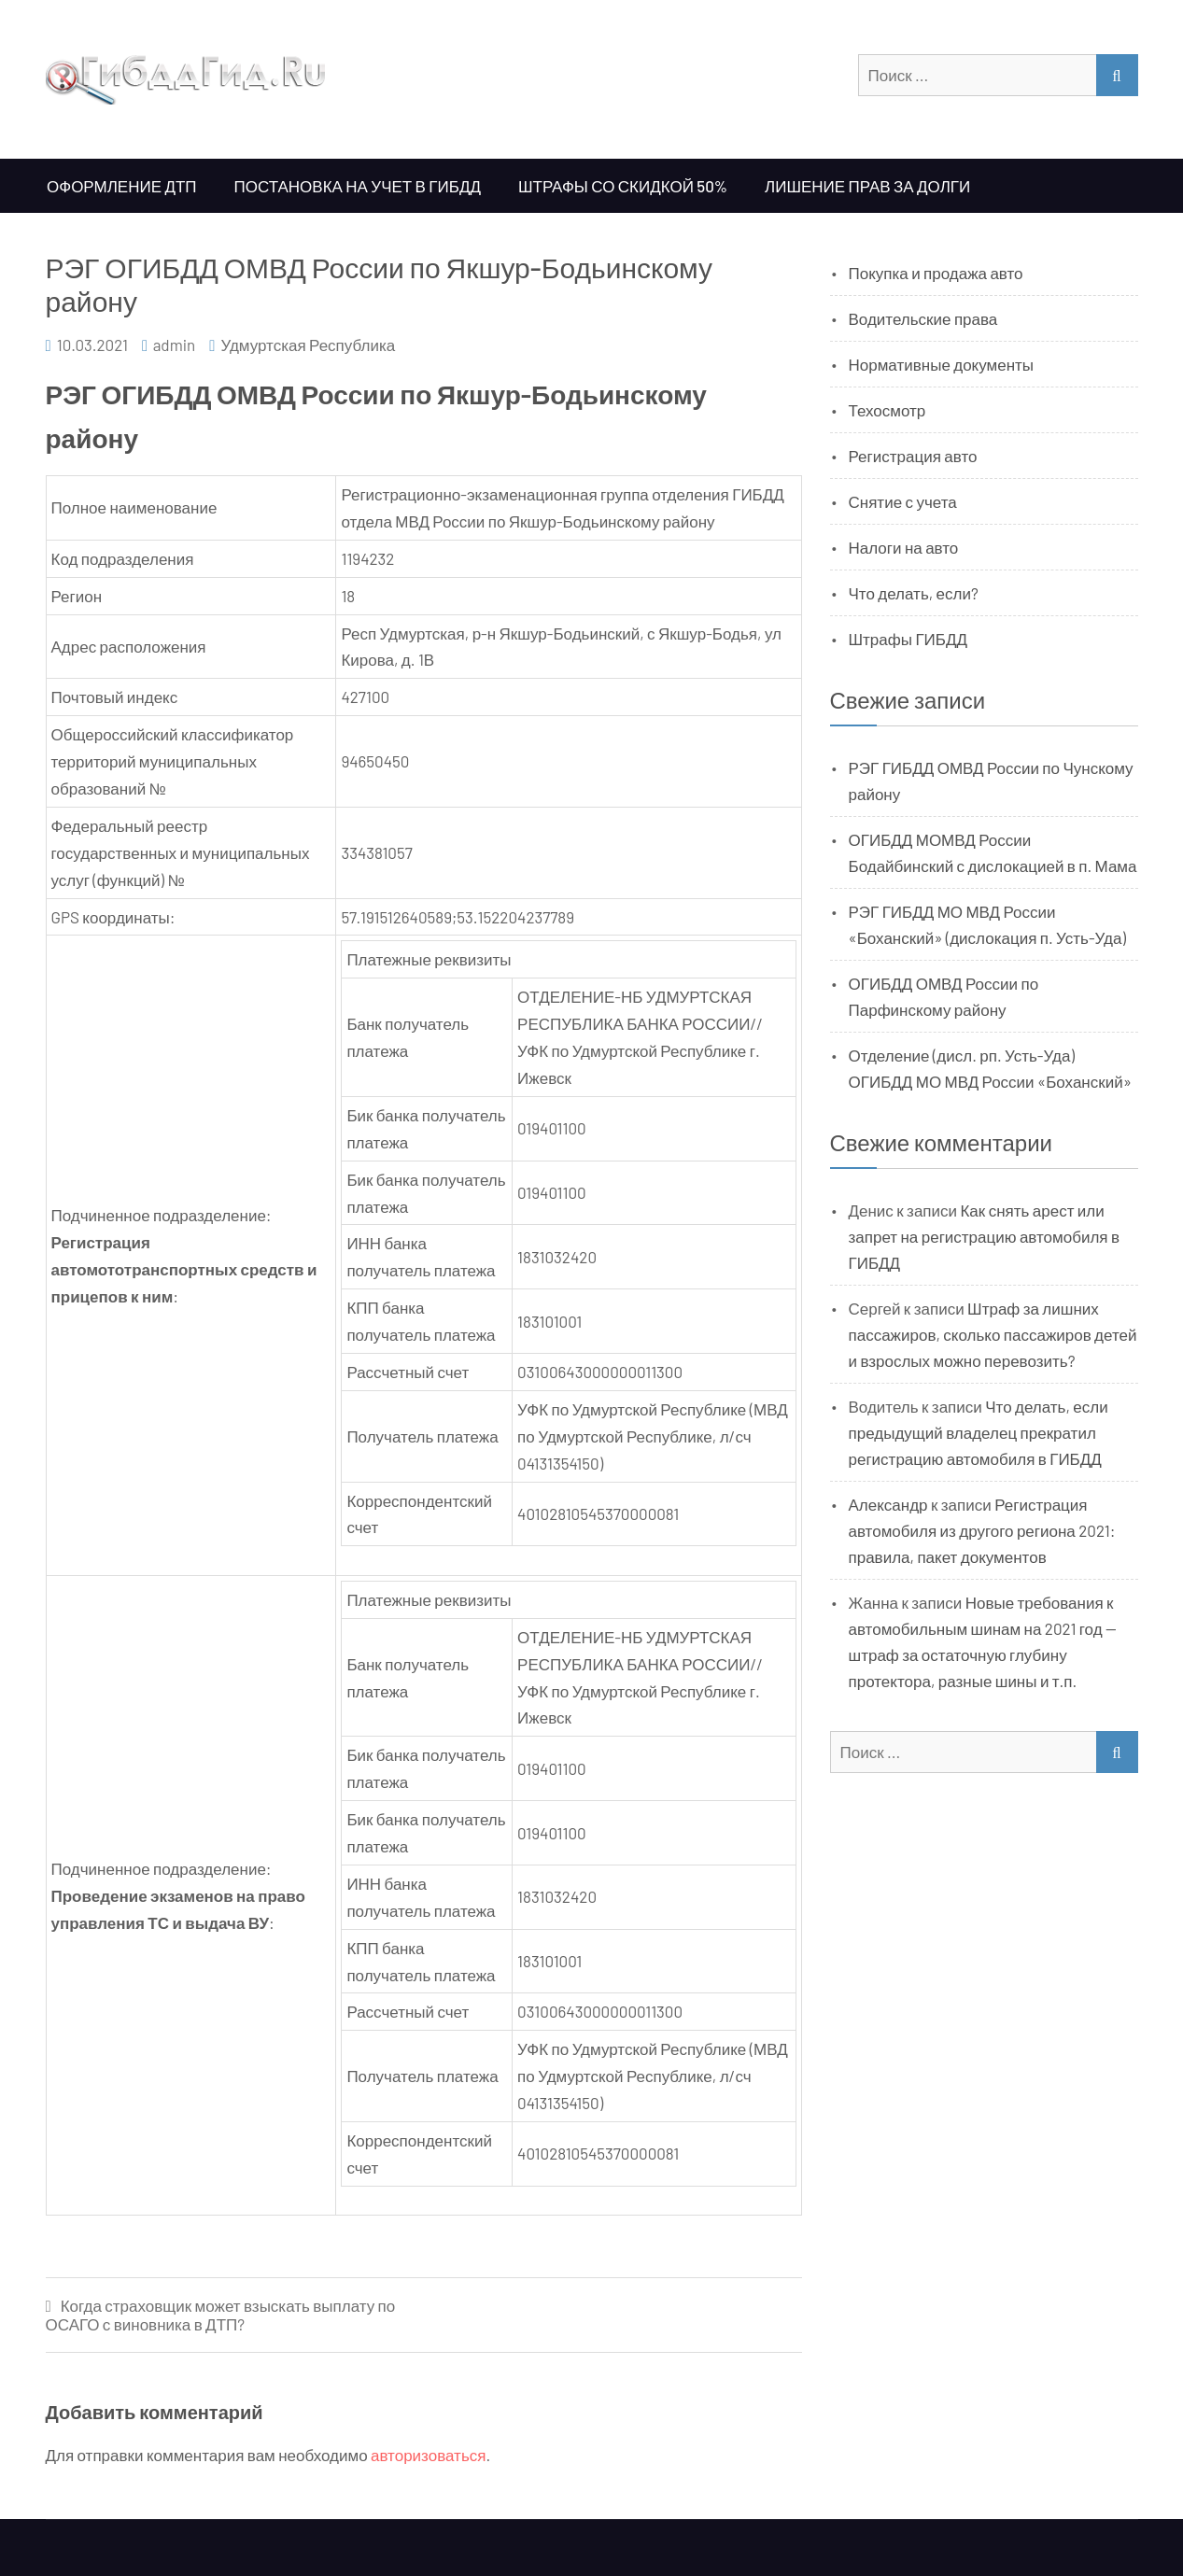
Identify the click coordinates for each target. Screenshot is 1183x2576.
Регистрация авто (913, 455)
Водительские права (923, 318)
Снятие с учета (903, 501)
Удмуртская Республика (307, 344)
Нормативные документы (942, 364)
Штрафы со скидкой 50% (622, 185)
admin (174, 344)
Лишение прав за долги (867, 185)
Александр (888, 1504)
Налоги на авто (904, 547)
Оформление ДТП (122, 185)
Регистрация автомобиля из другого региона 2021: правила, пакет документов (982, 1530)
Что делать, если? (914, 593)
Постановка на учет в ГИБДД (357, 185)
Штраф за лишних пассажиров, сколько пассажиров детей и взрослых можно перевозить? (993, 1334)
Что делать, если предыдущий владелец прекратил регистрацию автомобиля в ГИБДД (978, 1432)
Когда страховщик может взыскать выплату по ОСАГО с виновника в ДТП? (221, 2315)
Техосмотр (887, 410)
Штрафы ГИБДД (908, 638)
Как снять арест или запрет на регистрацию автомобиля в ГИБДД (984, 1236)
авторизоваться (428, 2454)
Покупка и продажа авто (936, 272)
